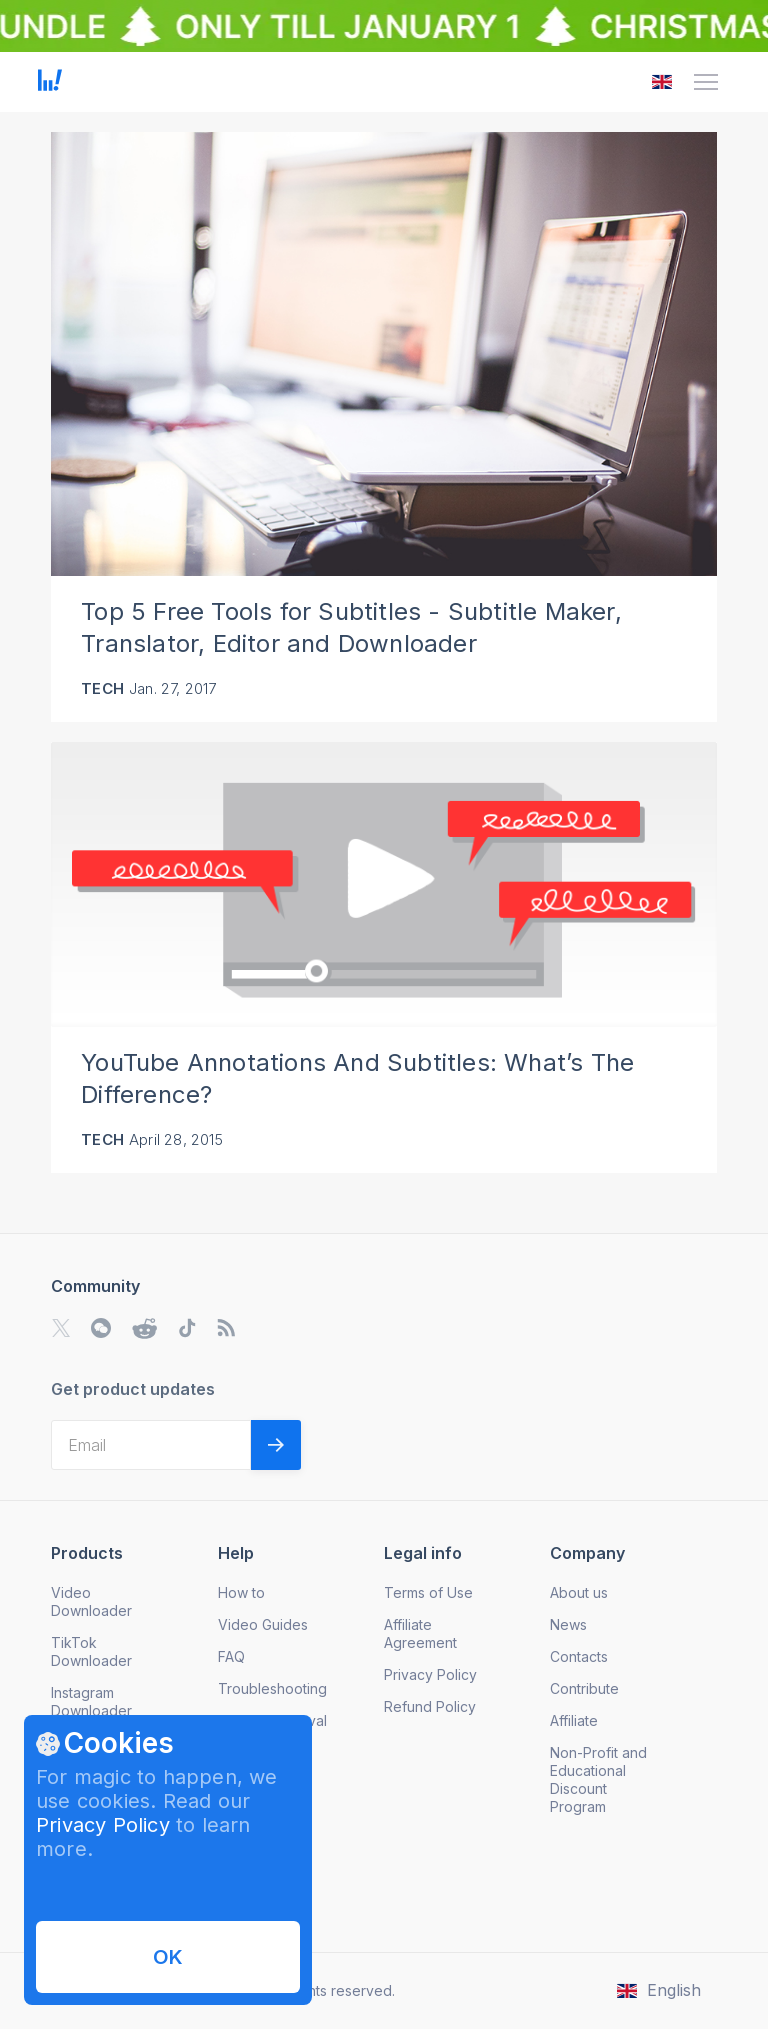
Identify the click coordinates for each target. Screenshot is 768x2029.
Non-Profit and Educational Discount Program (598, 1779)
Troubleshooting (272, 1688)
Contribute (584, 1688)
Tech (102, 688)
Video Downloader (91, 1601)
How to (241, 1592)
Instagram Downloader (91, 1701)
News (568, 1624)
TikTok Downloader (91, 1651)
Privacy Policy (103, 1825)
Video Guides (263, 1624)
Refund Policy (430, 1706)
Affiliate (574, 1720)
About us (579, 1592)
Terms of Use (428, 1592)
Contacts (579, 1656)
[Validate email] (276, 1445)
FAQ (231, 1656)
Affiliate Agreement (420, 1633)
